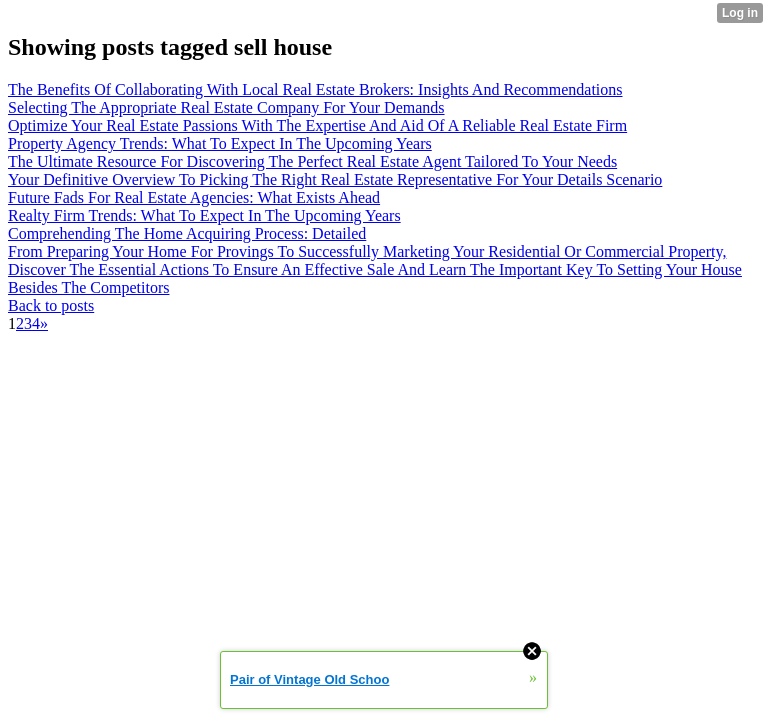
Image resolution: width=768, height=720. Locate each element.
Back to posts (51, 305)
